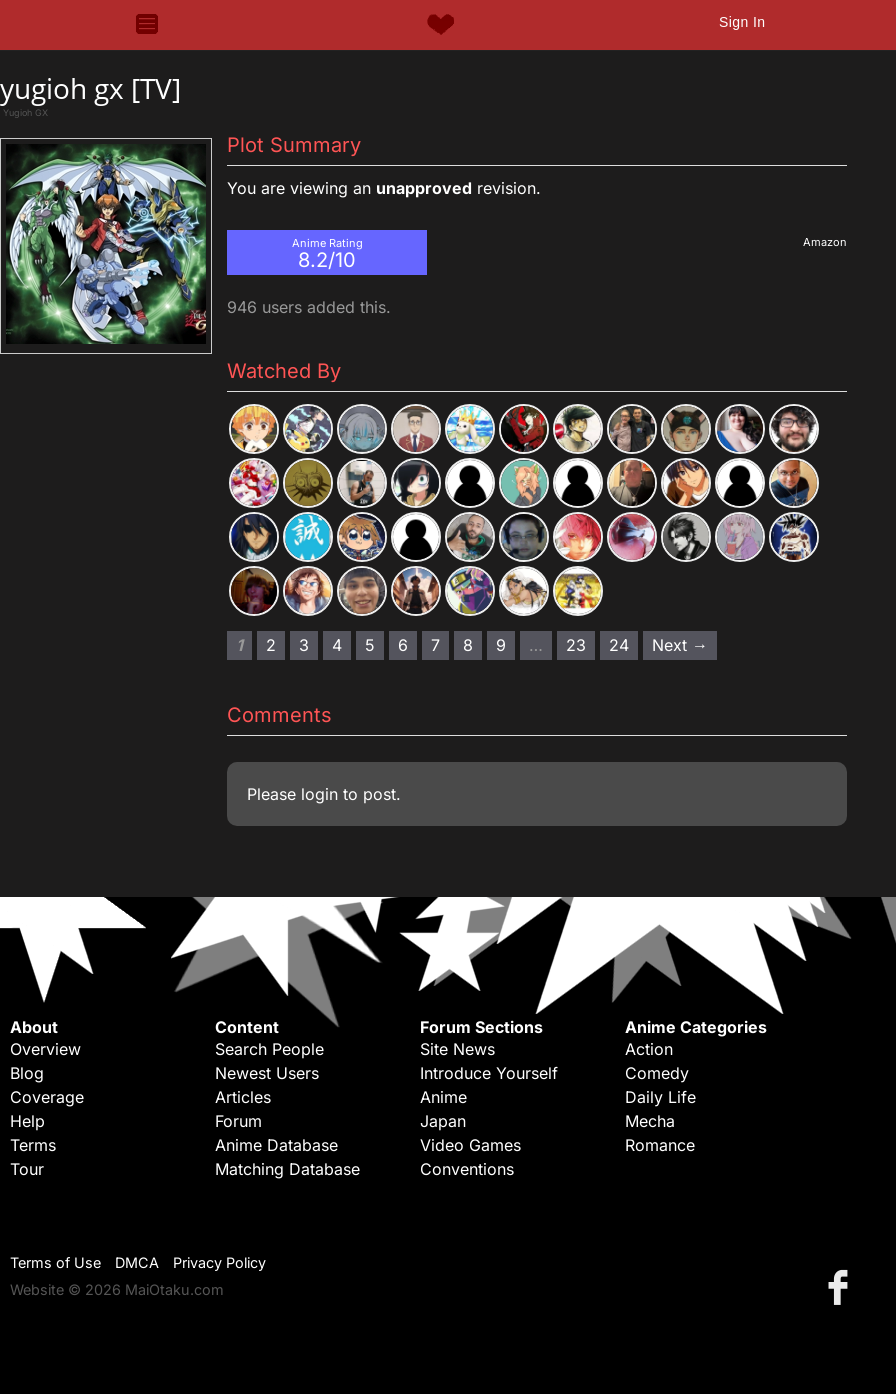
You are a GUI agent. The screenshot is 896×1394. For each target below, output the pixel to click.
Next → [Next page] (680, 645)
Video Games (470, 1145)
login (319, 794)
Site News (457, 1049)
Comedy (657, 1073)
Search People (269, 1049)
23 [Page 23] (576, 645)
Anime (443, 1097)
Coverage (47, 1097)
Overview (45, 1049)
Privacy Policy (219, 1262)
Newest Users (267, 1073)
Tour (27, 1169)
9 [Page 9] (501, 645)
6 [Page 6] (403, 645)
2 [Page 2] (271, 645)
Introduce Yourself (489, 1073)
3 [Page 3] (304, 645)
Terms (33, 1145)
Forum (238, 1121)
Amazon (825, 242)
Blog (27, 1073)
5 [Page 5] (370, 645)
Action (649, 1049)
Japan (443, 1121)
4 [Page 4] (337, 645)
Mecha (650, 1121)
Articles (243, 1097)
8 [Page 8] (468, 645)
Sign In (742, 22)
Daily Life (660, 1097)
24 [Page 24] (619, 645)
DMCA (137, 1262)
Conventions (467, 1169)
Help (27, 1121)
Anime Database (276, 1145)
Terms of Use (55, 1262)
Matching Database (287, 1169)
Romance (660, 1145)
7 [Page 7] (435, 645)
